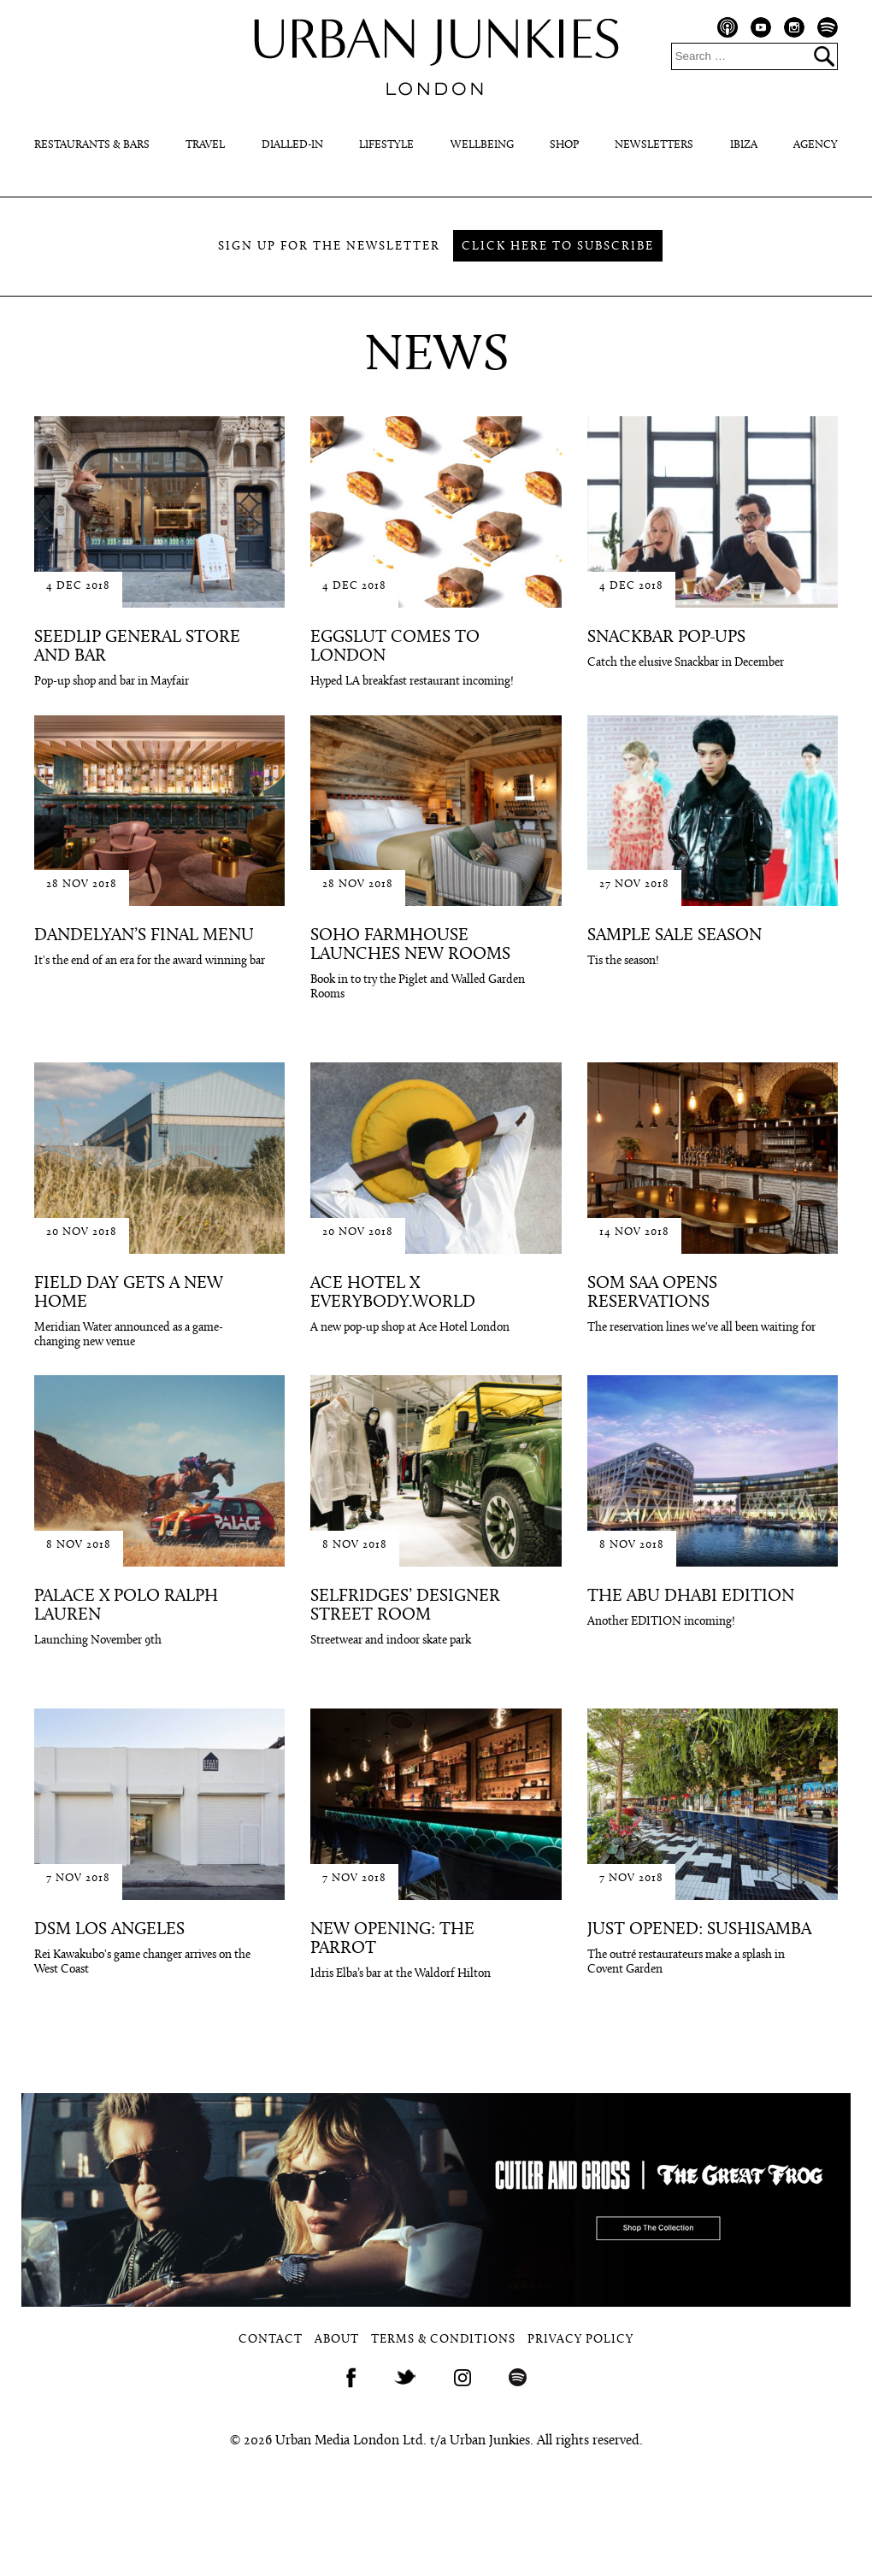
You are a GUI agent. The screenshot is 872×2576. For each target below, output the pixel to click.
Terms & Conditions (443, 2339)
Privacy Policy (580, 2339)
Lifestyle (386, 144)
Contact (271, 2339)
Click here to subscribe (558, 246)
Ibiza (743, 144)
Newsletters (654, 144)
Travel (205, 144)
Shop (564, 144)
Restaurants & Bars (92, 144)
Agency (815, 144)
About (337, 2339)
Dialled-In (292, 144)
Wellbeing (482, 144)
